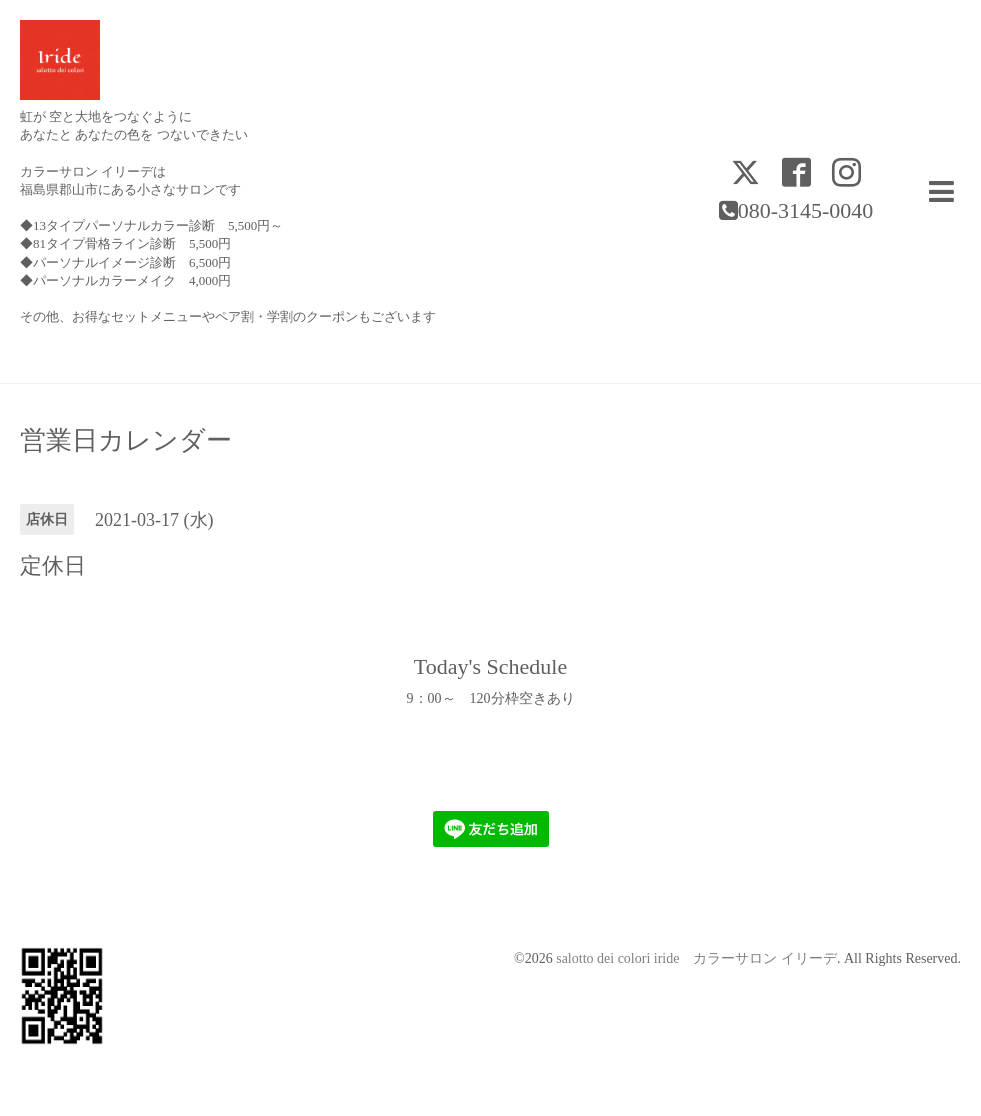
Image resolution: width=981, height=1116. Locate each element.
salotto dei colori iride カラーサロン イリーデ (696, 958)
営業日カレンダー (126, 441)
